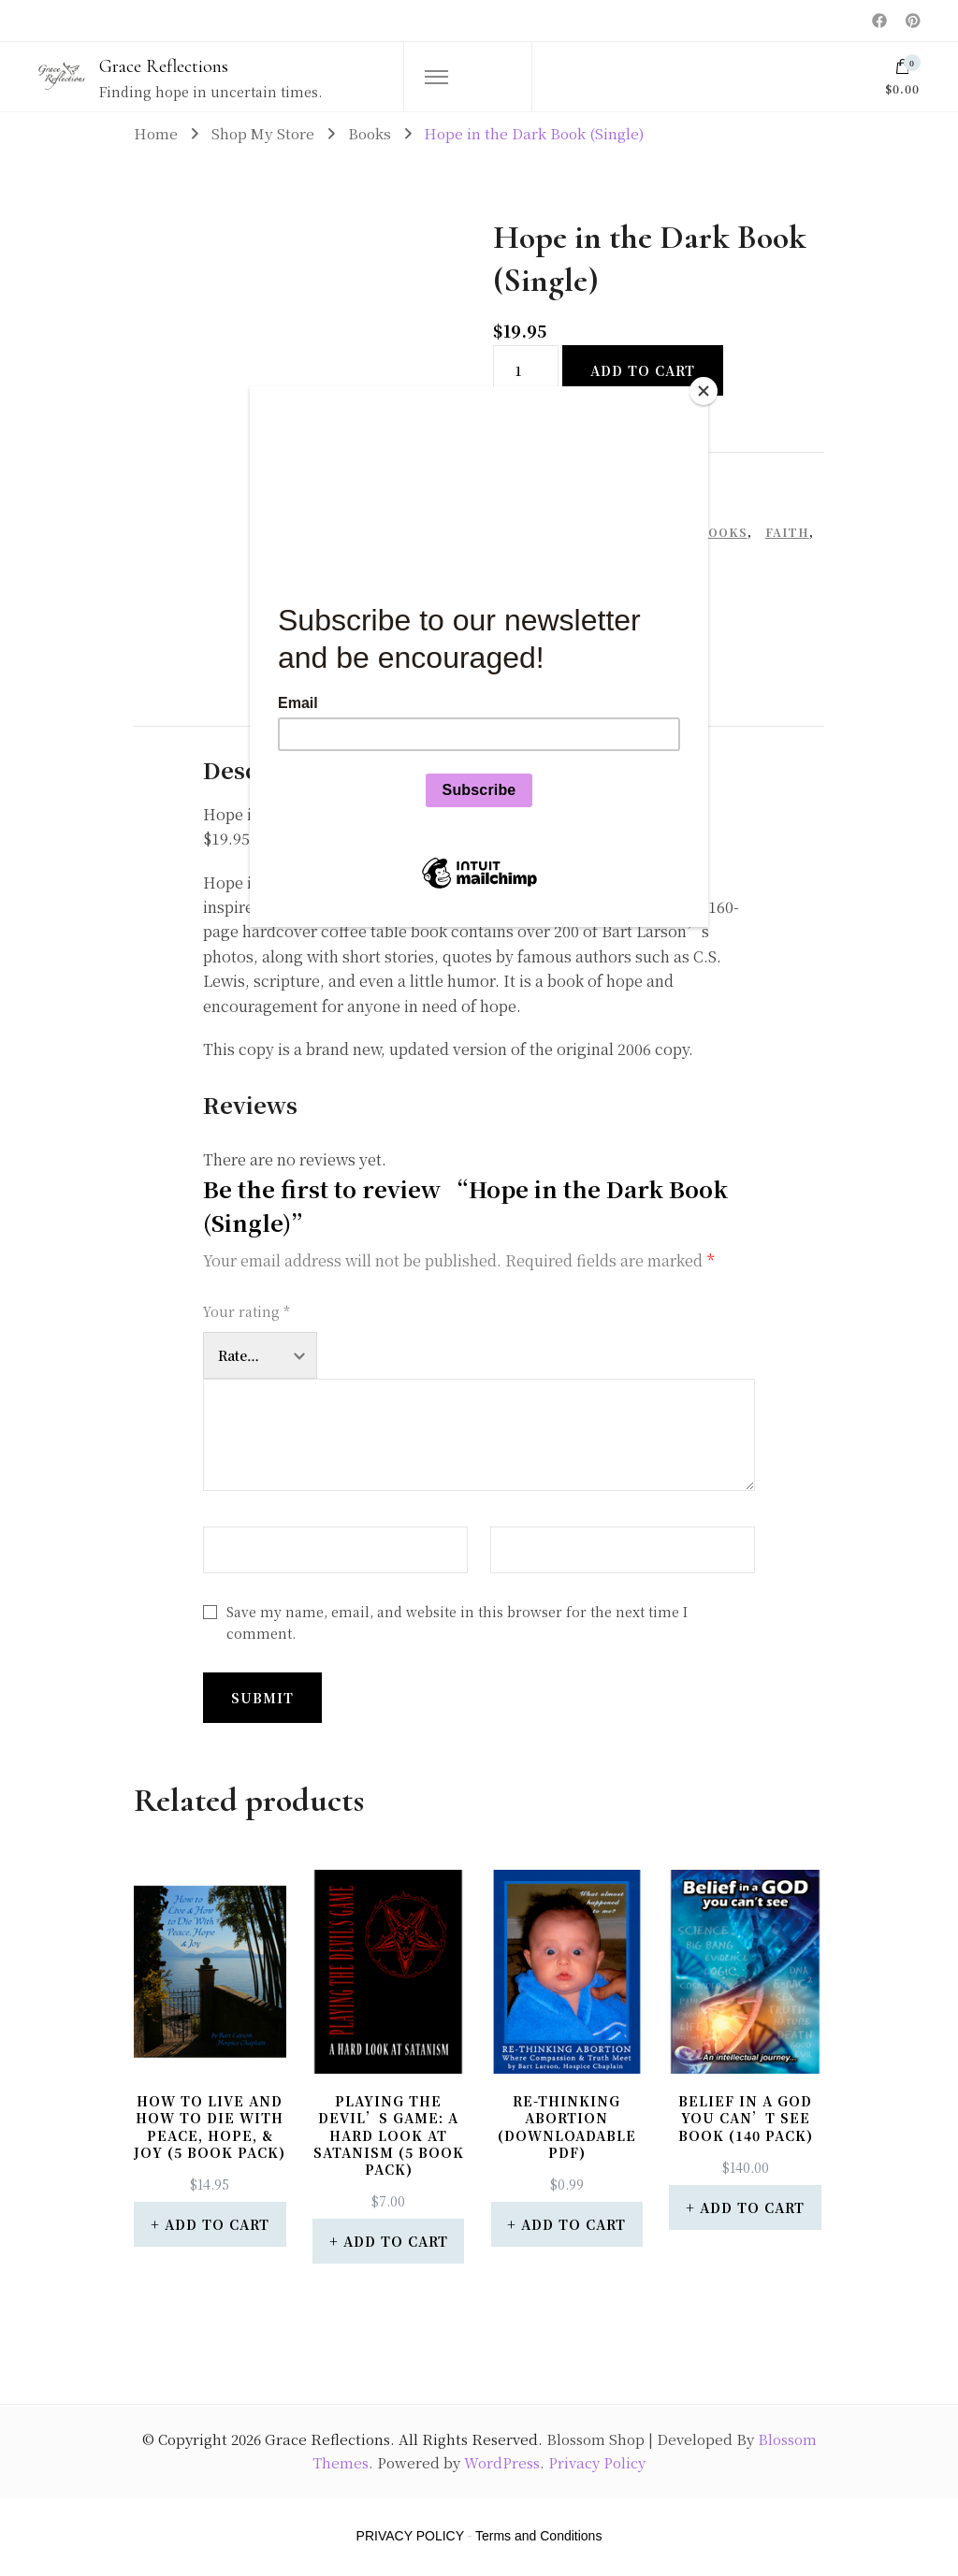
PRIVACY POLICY (410, 2535)
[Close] (703, 391)
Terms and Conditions (538, 2535)
